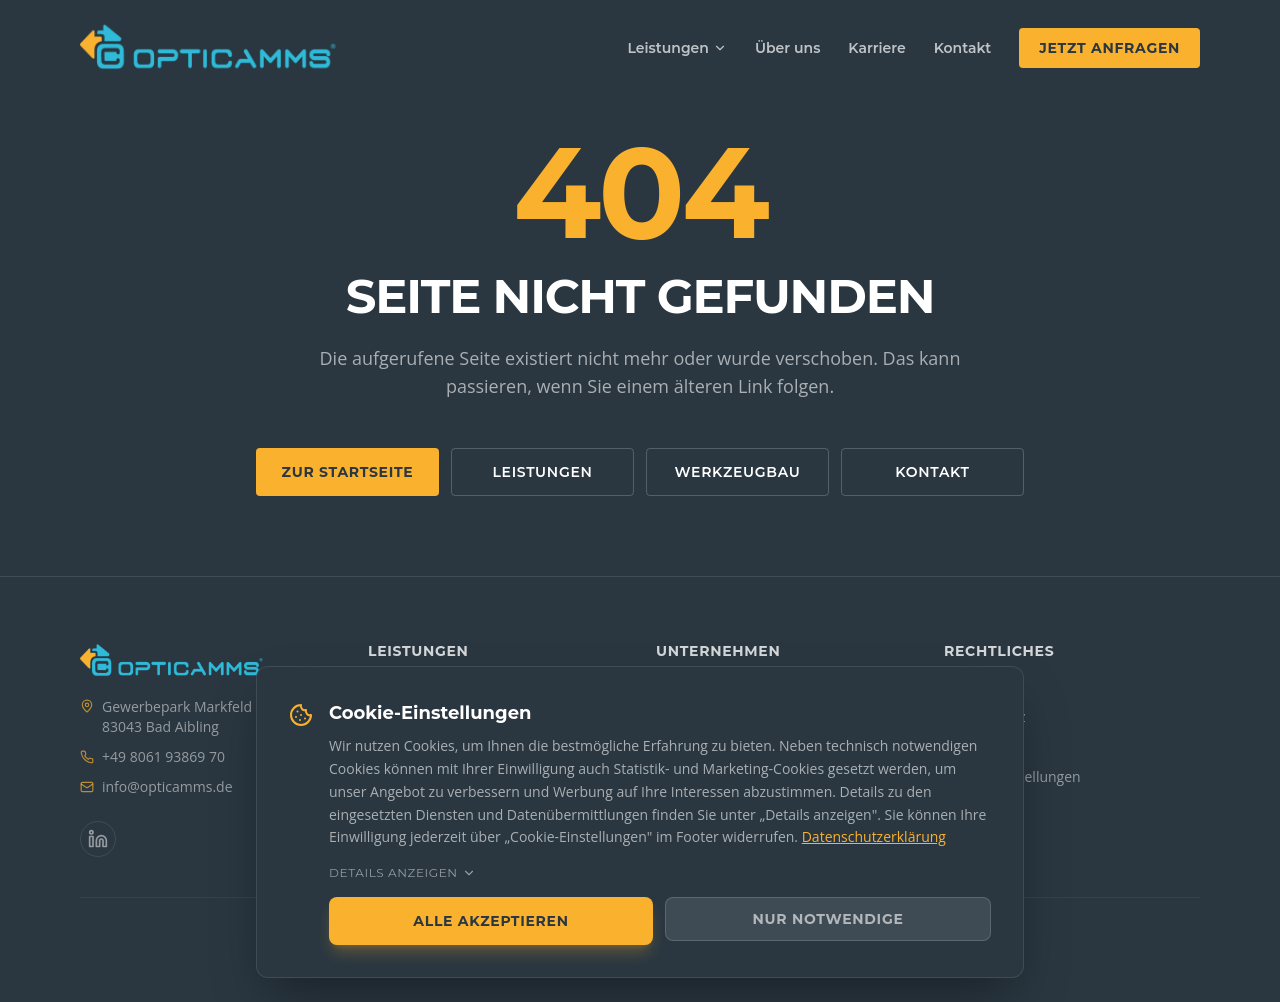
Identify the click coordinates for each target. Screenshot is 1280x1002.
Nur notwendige (828, 919)
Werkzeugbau (738, 472)
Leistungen (677, 48)
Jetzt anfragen (1109, 48)
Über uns (787, 48)
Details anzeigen (402, 872)
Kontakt (963, 48)
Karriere (876, 48)
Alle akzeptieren (490, 921)
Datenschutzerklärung (874, 836)
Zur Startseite (348, 472)
